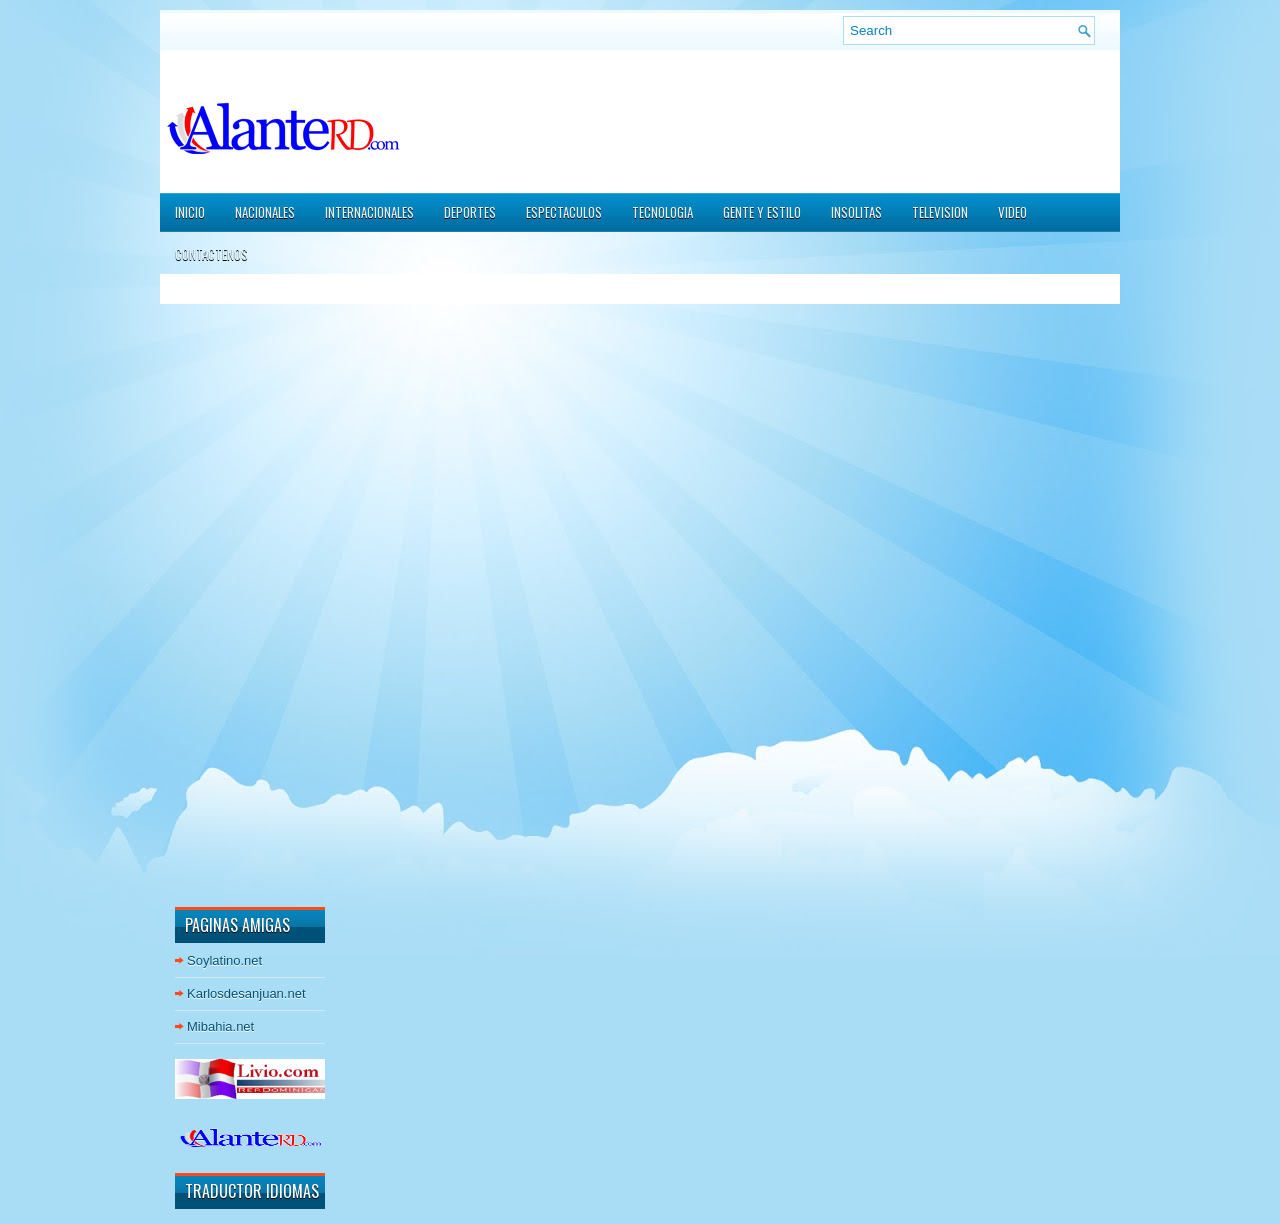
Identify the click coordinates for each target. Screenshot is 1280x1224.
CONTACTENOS (211, 254)
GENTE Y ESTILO (762, 212)
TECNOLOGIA (662, 212)
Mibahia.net (220, 1026)
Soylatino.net (224, 960)
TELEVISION (940, 212)
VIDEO (1012, 212)
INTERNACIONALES (369, 212)
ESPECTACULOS (564, 212)
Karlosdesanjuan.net (246, 993)
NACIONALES (265, 212)
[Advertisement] (235, 589)
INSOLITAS (856, 212)
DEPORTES (470, 212)
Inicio (190, 212)
